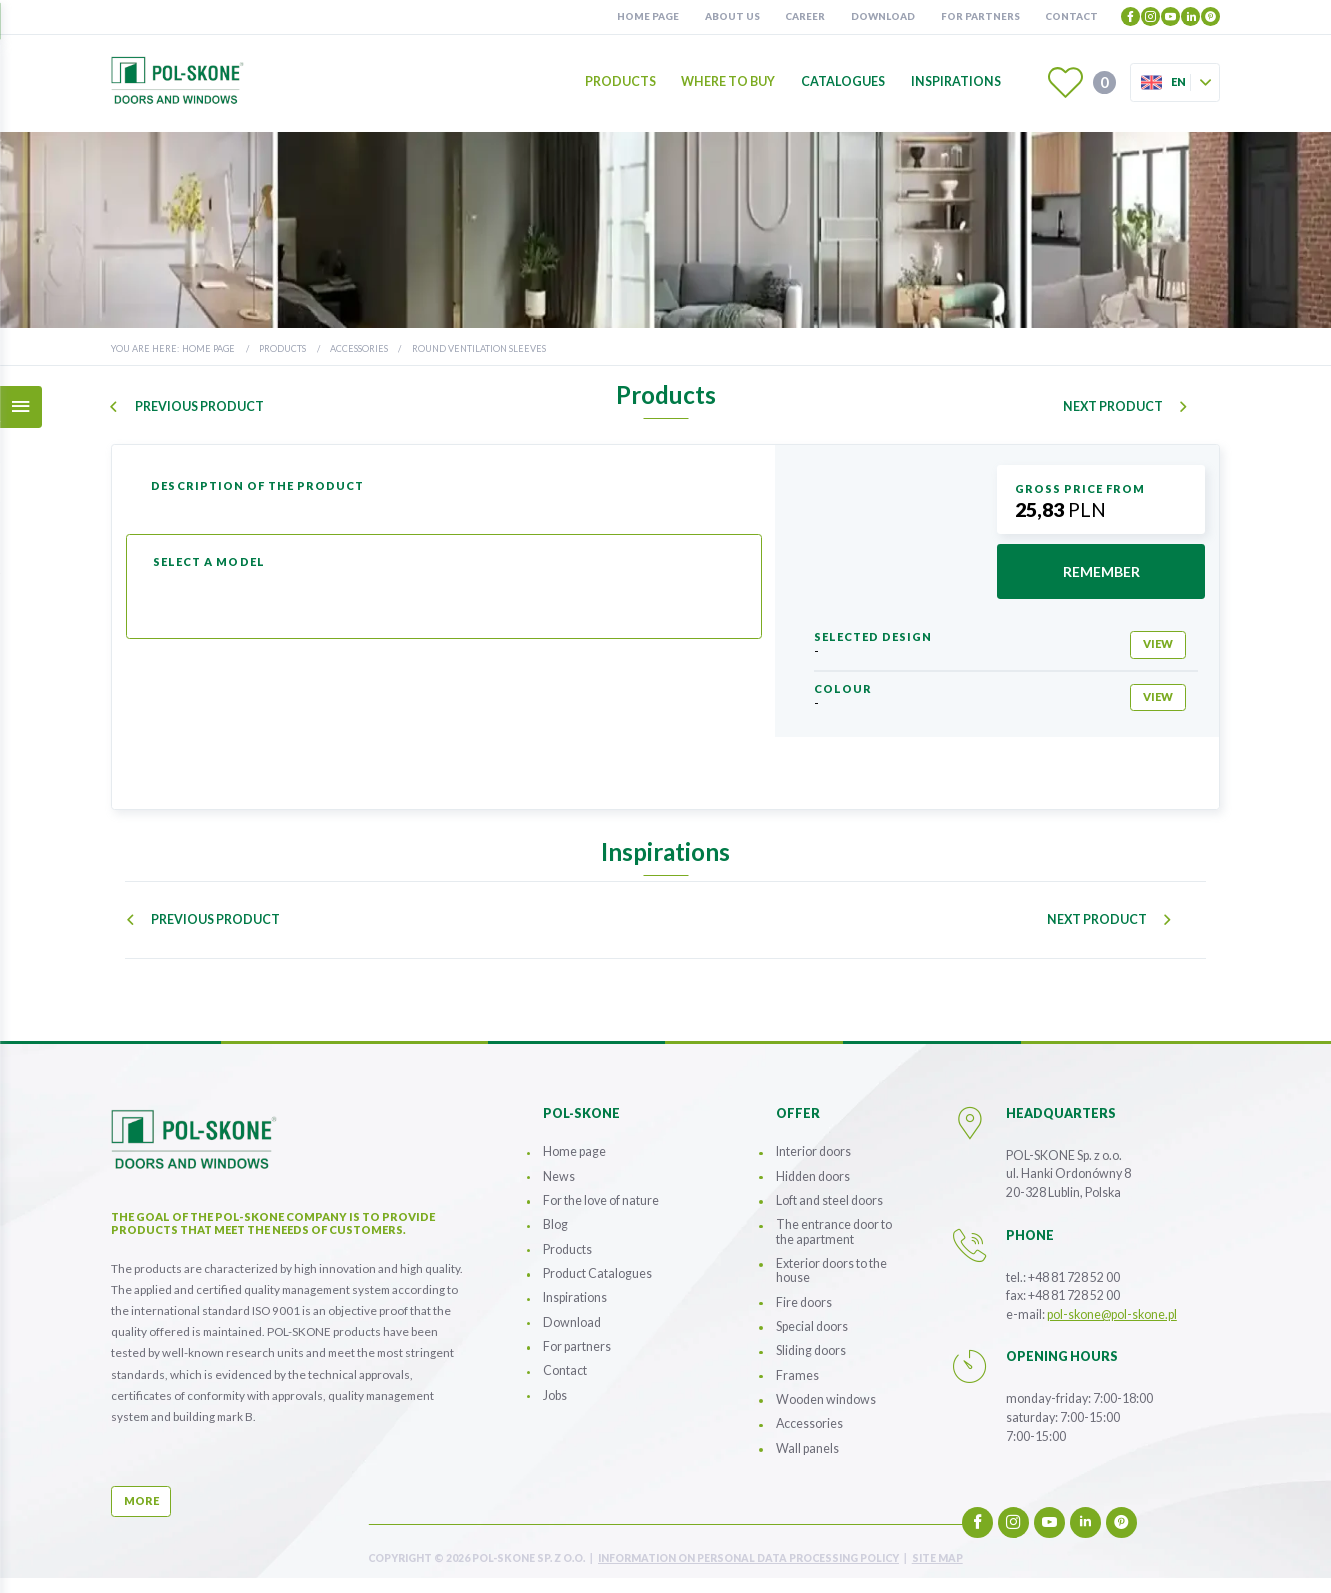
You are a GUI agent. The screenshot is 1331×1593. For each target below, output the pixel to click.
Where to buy (728, 82)
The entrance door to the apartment (834, 1231)
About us (732, 16)
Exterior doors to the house (831, 1270)
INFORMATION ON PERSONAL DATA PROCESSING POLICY (748, 1558)
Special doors (812, 1326)
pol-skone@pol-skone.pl (1112, 1314)
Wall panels (807, 1448)
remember (1101, 571)
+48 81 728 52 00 (1074, 1277)
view (1158, 643)
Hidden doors (813, 1176)
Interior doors (813, 1151)
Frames (797, 1375)
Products (620, 82)
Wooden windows (826, 1399)
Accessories (359, 348)
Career (805, 16)
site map (937, 1558)
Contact (1071, 16)
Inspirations (956, 82)
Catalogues (843, 82)
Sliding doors (811, 1350)
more (141, 1500)
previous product (198, 407)
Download (883, 16)
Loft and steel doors (829, 1200)
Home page (648, 16)
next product (1113, 407)
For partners (980, 16)
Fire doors (804, 1302)
